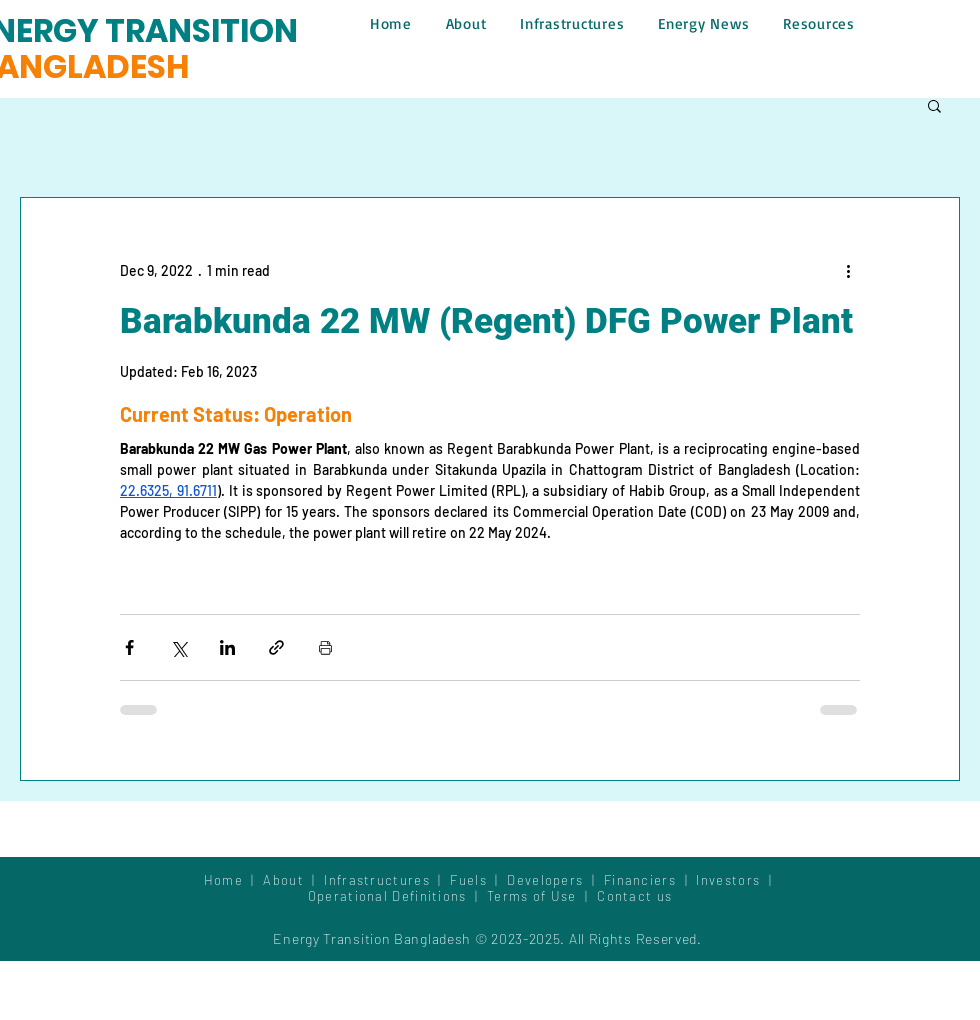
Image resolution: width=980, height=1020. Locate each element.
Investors (730, 880)
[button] (934, 105)
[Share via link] (276, 647)
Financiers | (650, 880)
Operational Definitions (389, 896)
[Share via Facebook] (129, 647)
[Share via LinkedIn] (227, 647)
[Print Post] (325, 647)
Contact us (634, 896)
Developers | (555, 880)
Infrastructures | (387, 880)
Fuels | (478, 880)
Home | (234, 880)
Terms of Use (532, 896)
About (287, 880)
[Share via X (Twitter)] (178, 647)
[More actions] (848, 270)
